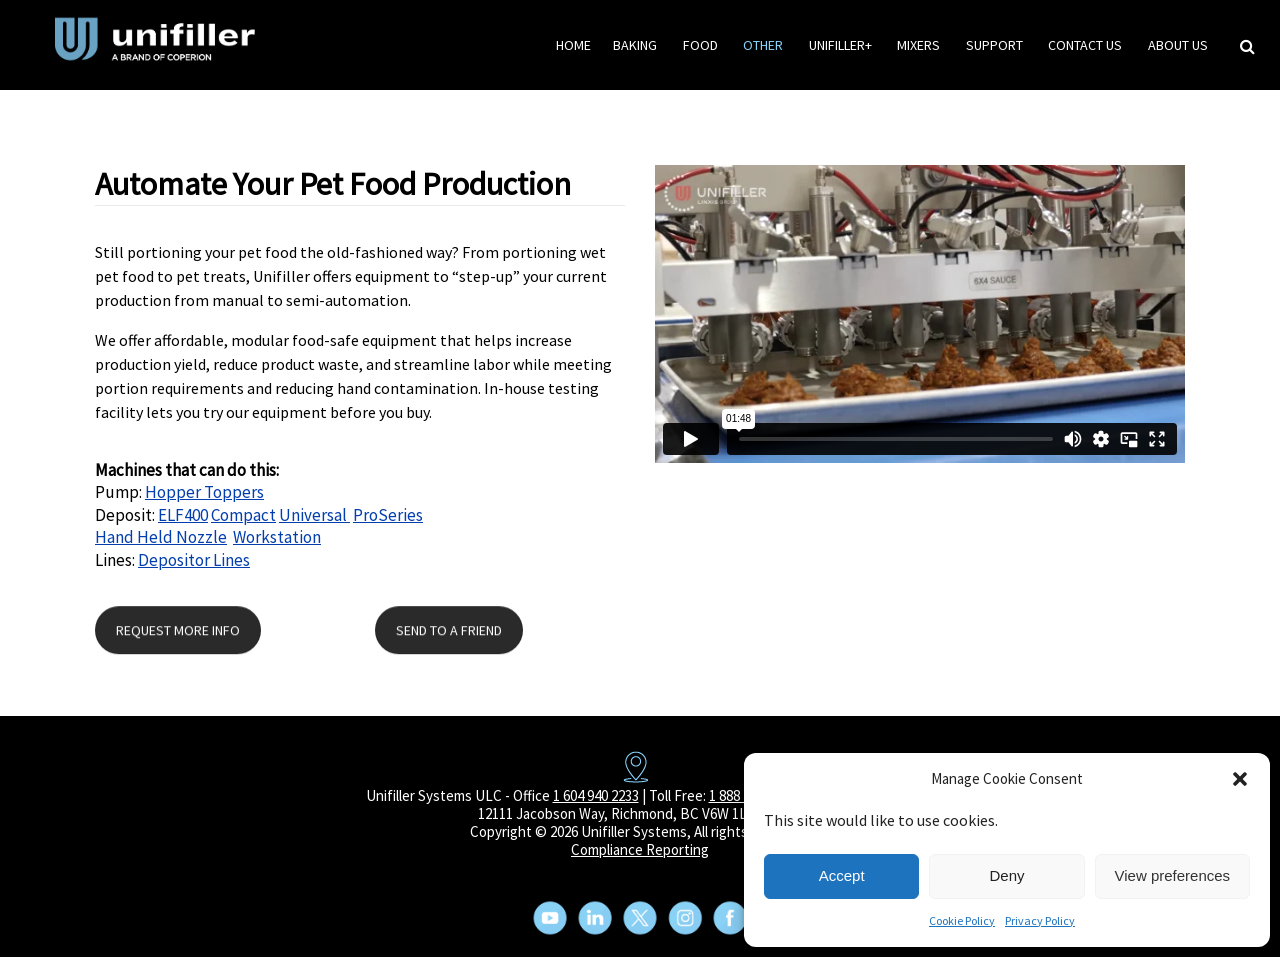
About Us (1178, 45)
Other (763, 45)
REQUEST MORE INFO (178, 631)
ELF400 (183, 515)
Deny (1006, 875)
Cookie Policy (962, 920)
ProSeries (388, 515)
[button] (1240, 779)
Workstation (277, 537)
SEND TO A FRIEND (449, 631)
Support (994, 45)
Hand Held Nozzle (161, 537)
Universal (314, 515)
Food (700, 45)
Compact (243, 515)
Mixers (918, 45)
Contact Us (1085, 45)
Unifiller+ (840, 45)
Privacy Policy (1040, 920)
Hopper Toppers (204, 492)
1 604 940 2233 (596, 795)
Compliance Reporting (640, 849)
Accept (842, 875)
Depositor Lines (194, 560)
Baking (635, 45)
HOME (573, 45)
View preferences (1173, 875)
